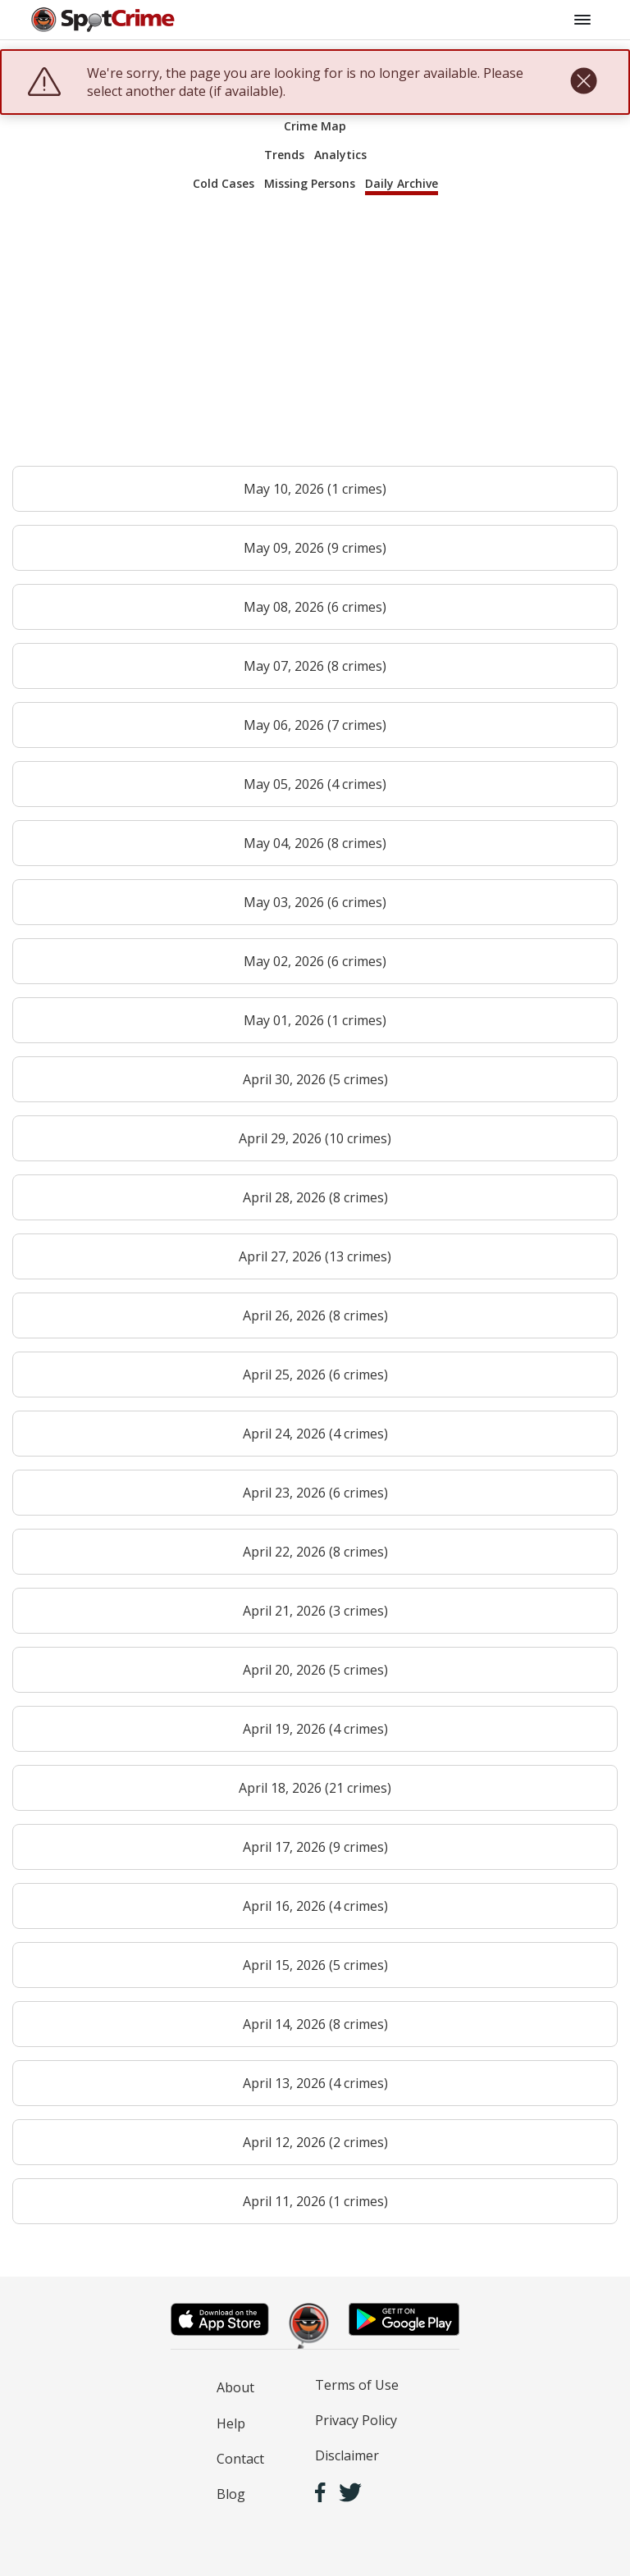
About (235, 2387)
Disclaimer (347, 2455)
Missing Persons (309, 183)
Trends (284, 154)
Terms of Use (357, 2385)
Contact (240, 2459)
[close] (583, 82)
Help (231, 2423)
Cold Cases (223, 183)
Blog (231, 2494)
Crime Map (315, 126)
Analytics (340, 154)
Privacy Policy (356, 2420)
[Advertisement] (315, 338)
